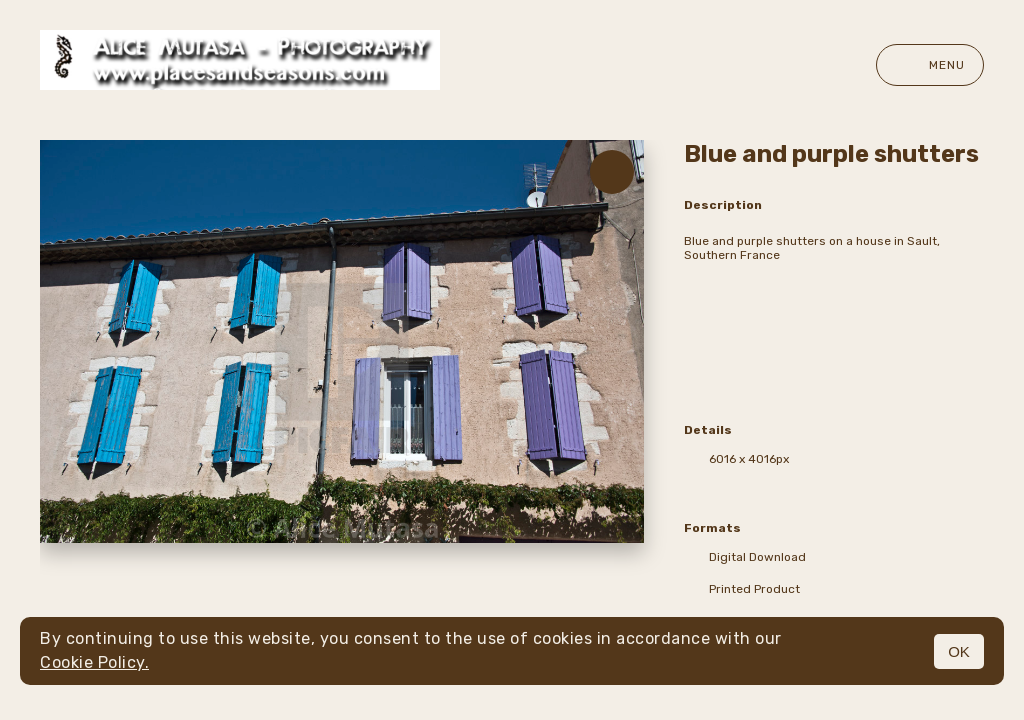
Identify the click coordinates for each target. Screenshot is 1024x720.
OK (959, 651)
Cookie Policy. (94, 662)
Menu (930, 65)
